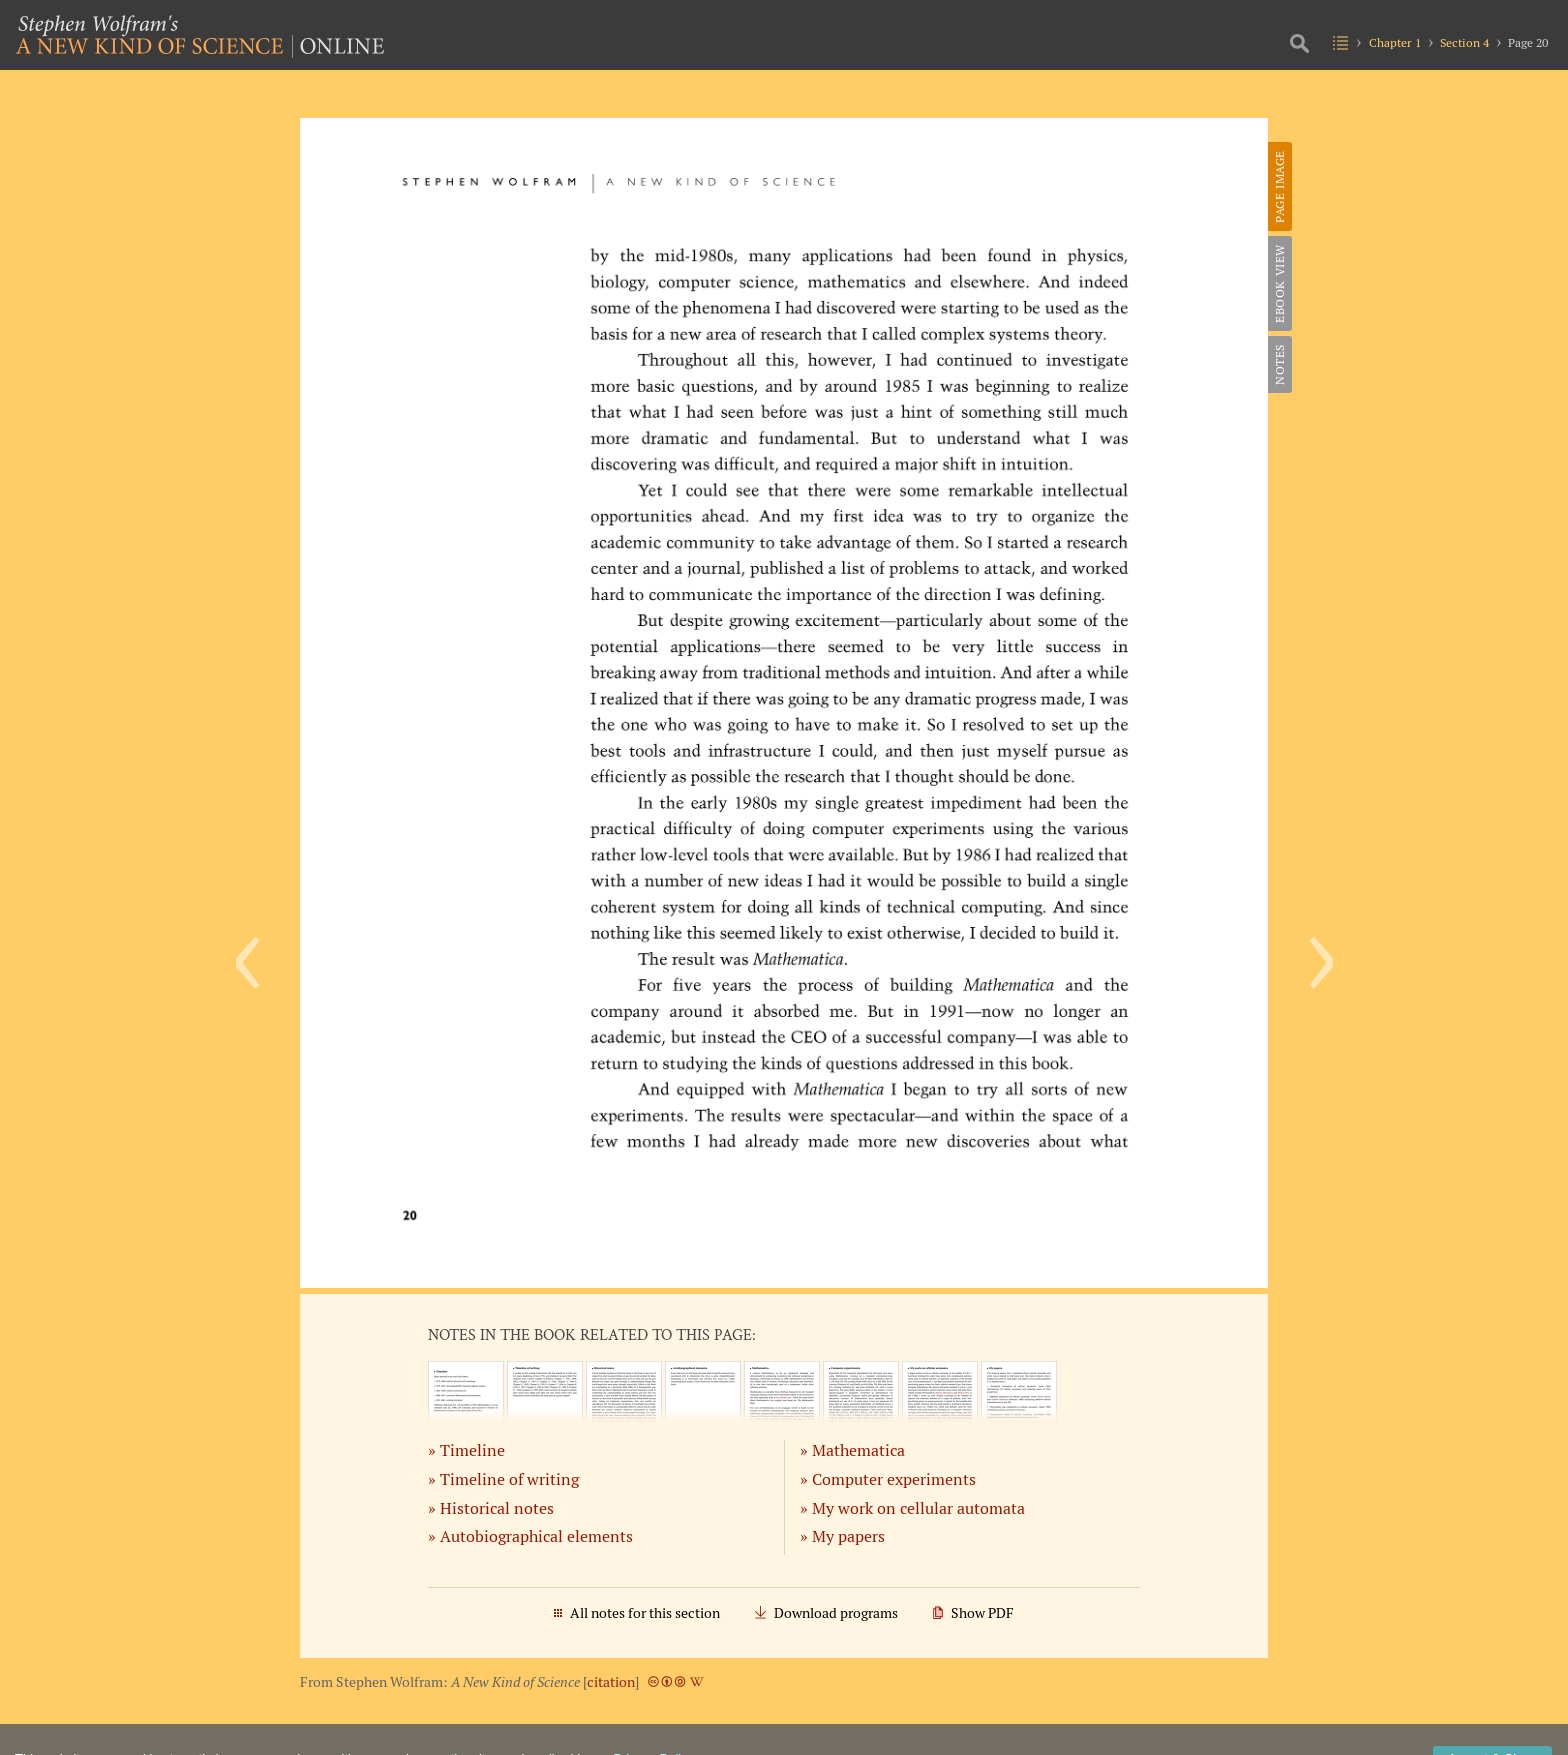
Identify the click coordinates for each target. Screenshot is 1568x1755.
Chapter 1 (1395, 42)
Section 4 (1464, 42)
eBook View (1279, 283)
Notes (1279, 364)
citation (611, 1682)
